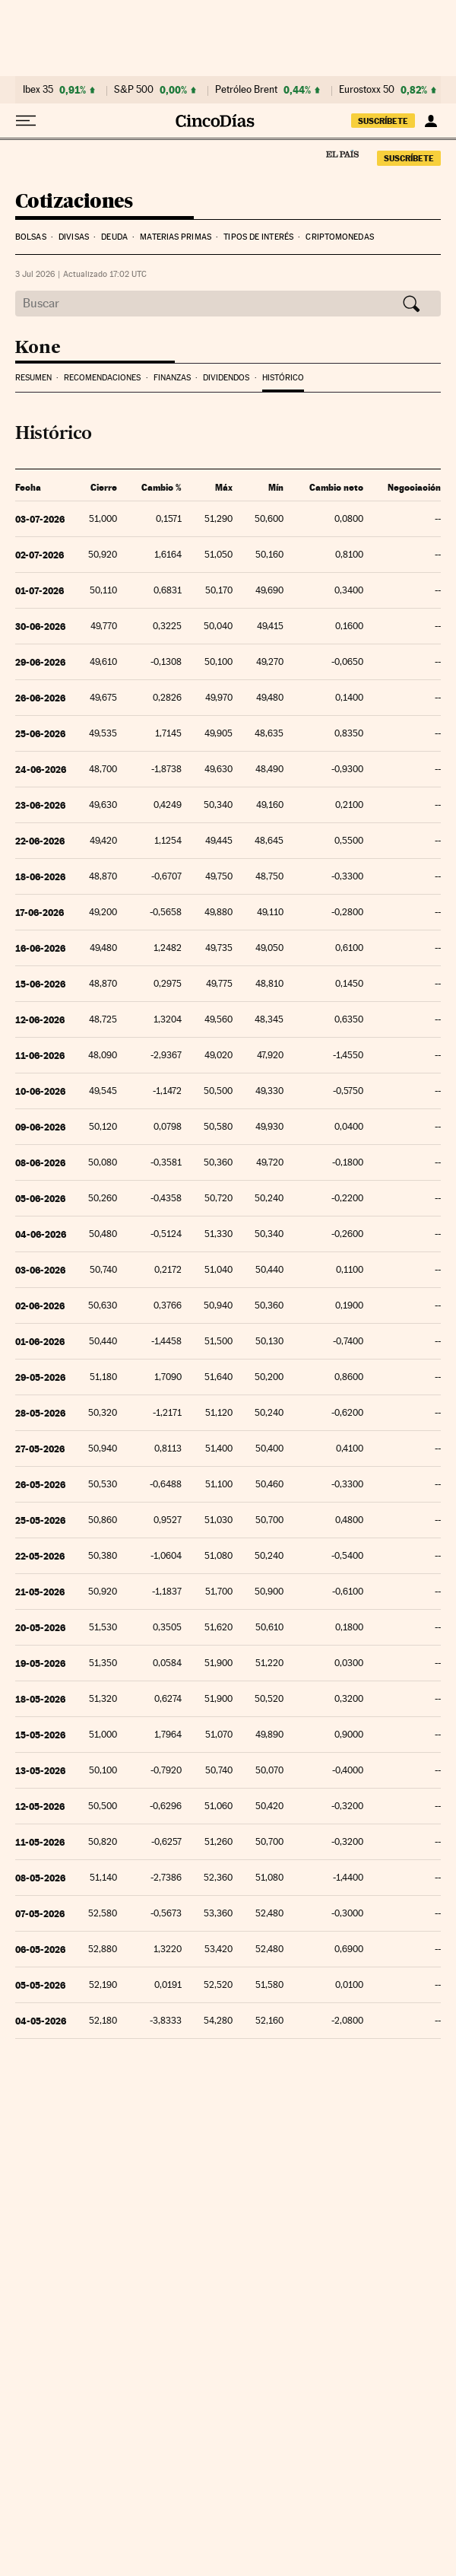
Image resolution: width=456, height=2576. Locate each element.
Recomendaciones (102, 378)
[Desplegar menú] (25, 121)
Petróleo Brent (246, 89)
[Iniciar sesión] (430, 121)
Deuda (114, 237)
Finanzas (172, 378)
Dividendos (226, 378)
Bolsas (30, 237)
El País (342, 153)
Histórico (283, 378)
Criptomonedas (339, 237)
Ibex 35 (38, 89)
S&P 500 (134, 89)
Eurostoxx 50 (366, 89)
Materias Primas (175, 237)
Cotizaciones (74, 202)
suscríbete (383, 121)
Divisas (74, 237)
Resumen (33, 378)
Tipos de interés (258, 237)
